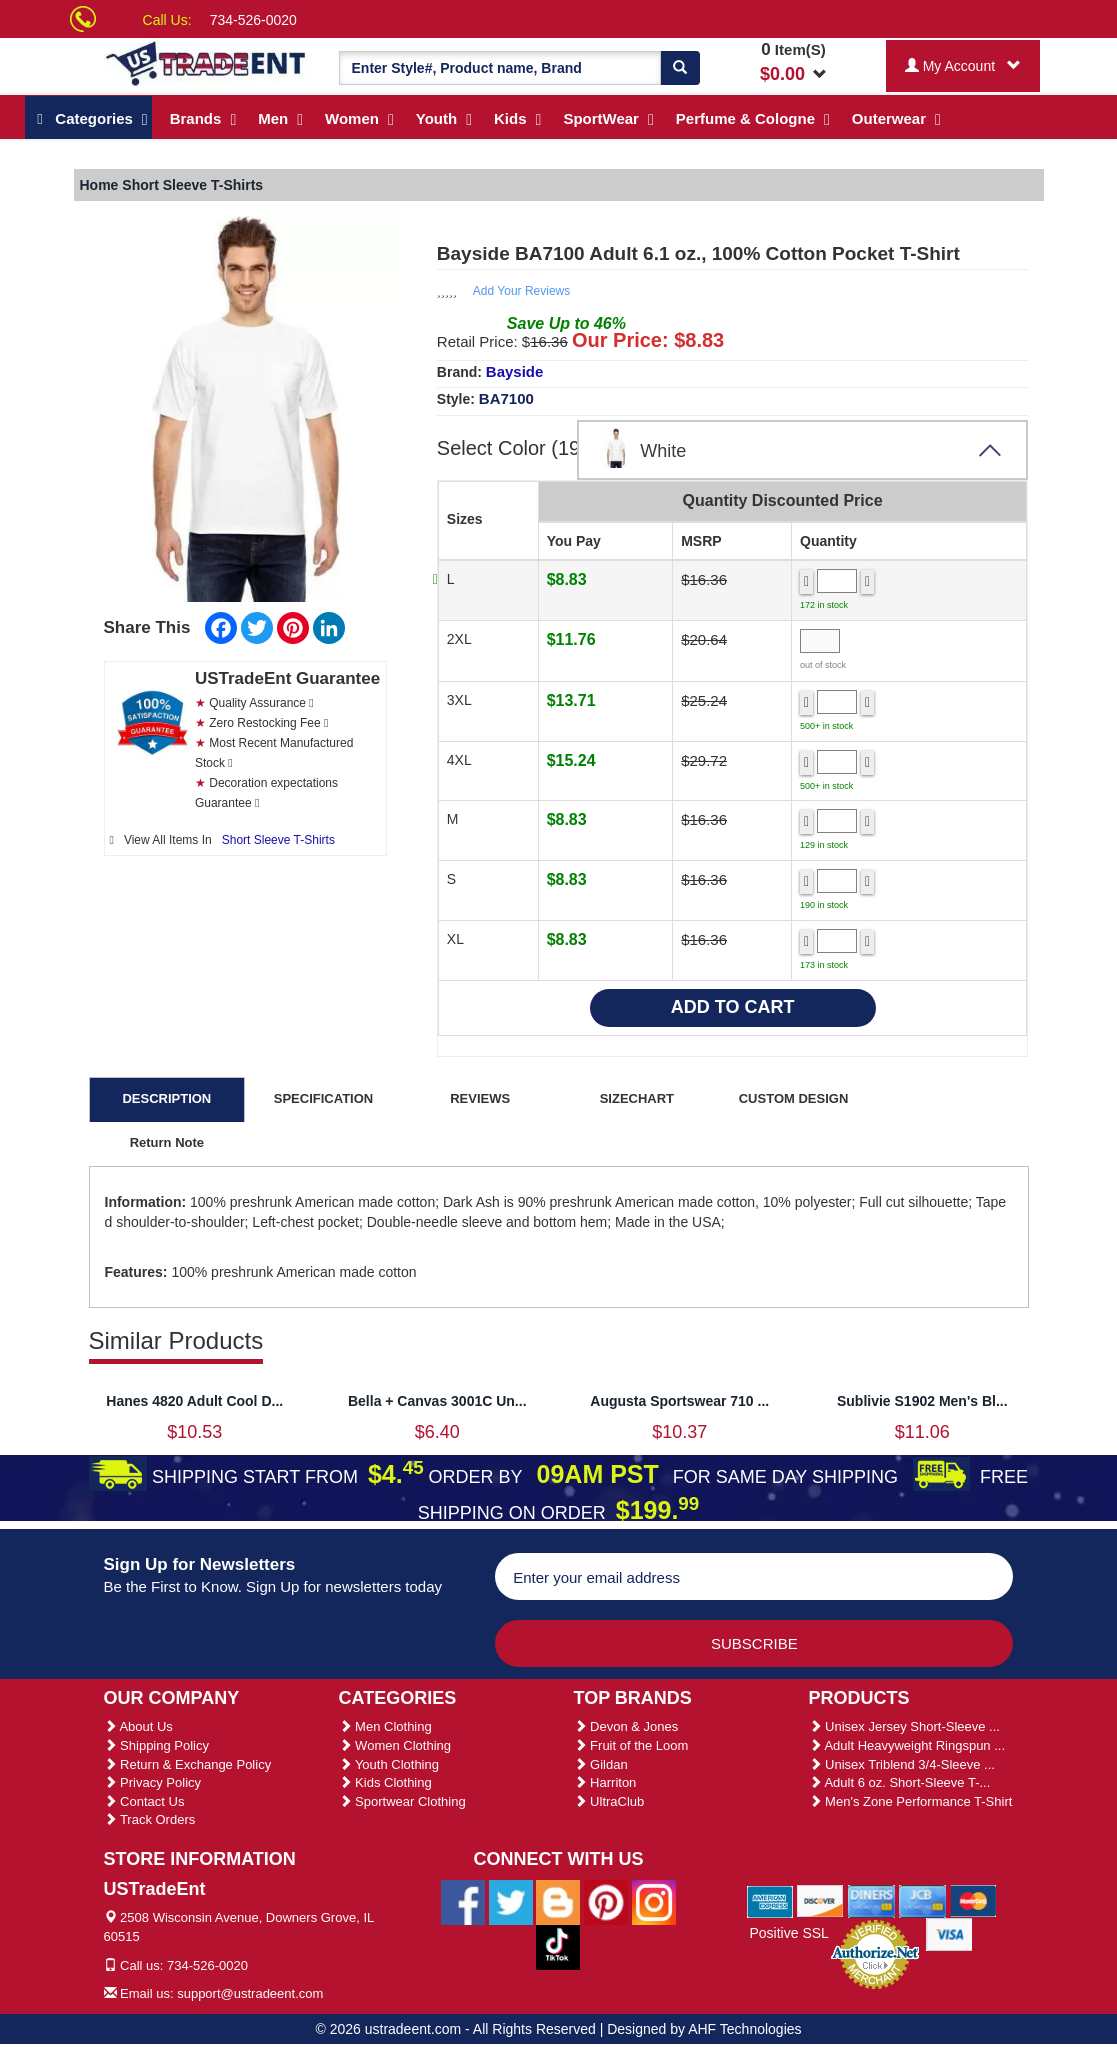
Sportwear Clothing (402, 1801)
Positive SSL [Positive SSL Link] (788, 1933)
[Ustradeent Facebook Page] (463, 1901)
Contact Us (144, 1801)
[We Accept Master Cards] (973, 1900)
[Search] (680, 68)
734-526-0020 (253, 20)
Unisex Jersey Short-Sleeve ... (904, 1726)
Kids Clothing (385, 1782)
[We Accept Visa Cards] (949, 1933)
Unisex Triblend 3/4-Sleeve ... (902, 1764)
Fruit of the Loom (631, 1745)
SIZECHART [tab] (637, 1098)
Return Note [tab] (167, 1142)
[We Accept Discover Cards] (820, 1900)
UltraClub (609, 1801)
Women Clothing (395, 1745)
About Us (138, 1726)
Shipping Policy (157, 1745)
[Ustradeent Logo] (206, 62)
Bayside (515, 371)
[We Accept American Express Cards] (770, 1900)
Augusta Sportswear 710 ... (679, 1401)
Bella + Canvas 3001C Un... (437, 1401)
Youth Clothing (389, 1764)
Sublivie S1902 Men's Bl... (922, 1401)
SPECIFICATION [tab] (323, 1098)
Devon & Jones (626, 1726)
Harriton (605, 1782)
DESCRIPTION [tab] (166, 1098)
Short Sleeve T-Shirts (278, 840)
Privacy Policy (153, 1782)
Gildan (601, 1764)
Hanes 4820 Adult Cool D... (194, 1401)
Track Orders (150, 1819)
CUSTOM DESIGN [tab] (794, 1098)
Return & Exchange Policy (188, 1764)
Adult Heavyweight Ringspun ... (907, 1745)
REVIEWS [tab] (480, 1098)
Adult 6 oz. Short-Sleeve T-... (900, 1782)
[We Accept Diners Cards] (871, 1900)
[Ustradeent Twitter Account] (511, 1901)
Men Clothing (385, 1726)
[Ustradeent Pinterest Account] (606, 1901)
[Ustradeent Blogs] (558, 1901)
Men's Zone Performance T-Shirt (911, 1801)
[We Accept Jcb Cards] (922, 1900)
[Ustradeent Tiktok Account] (558, 1946)
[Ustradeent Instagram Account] (654, 1901)
